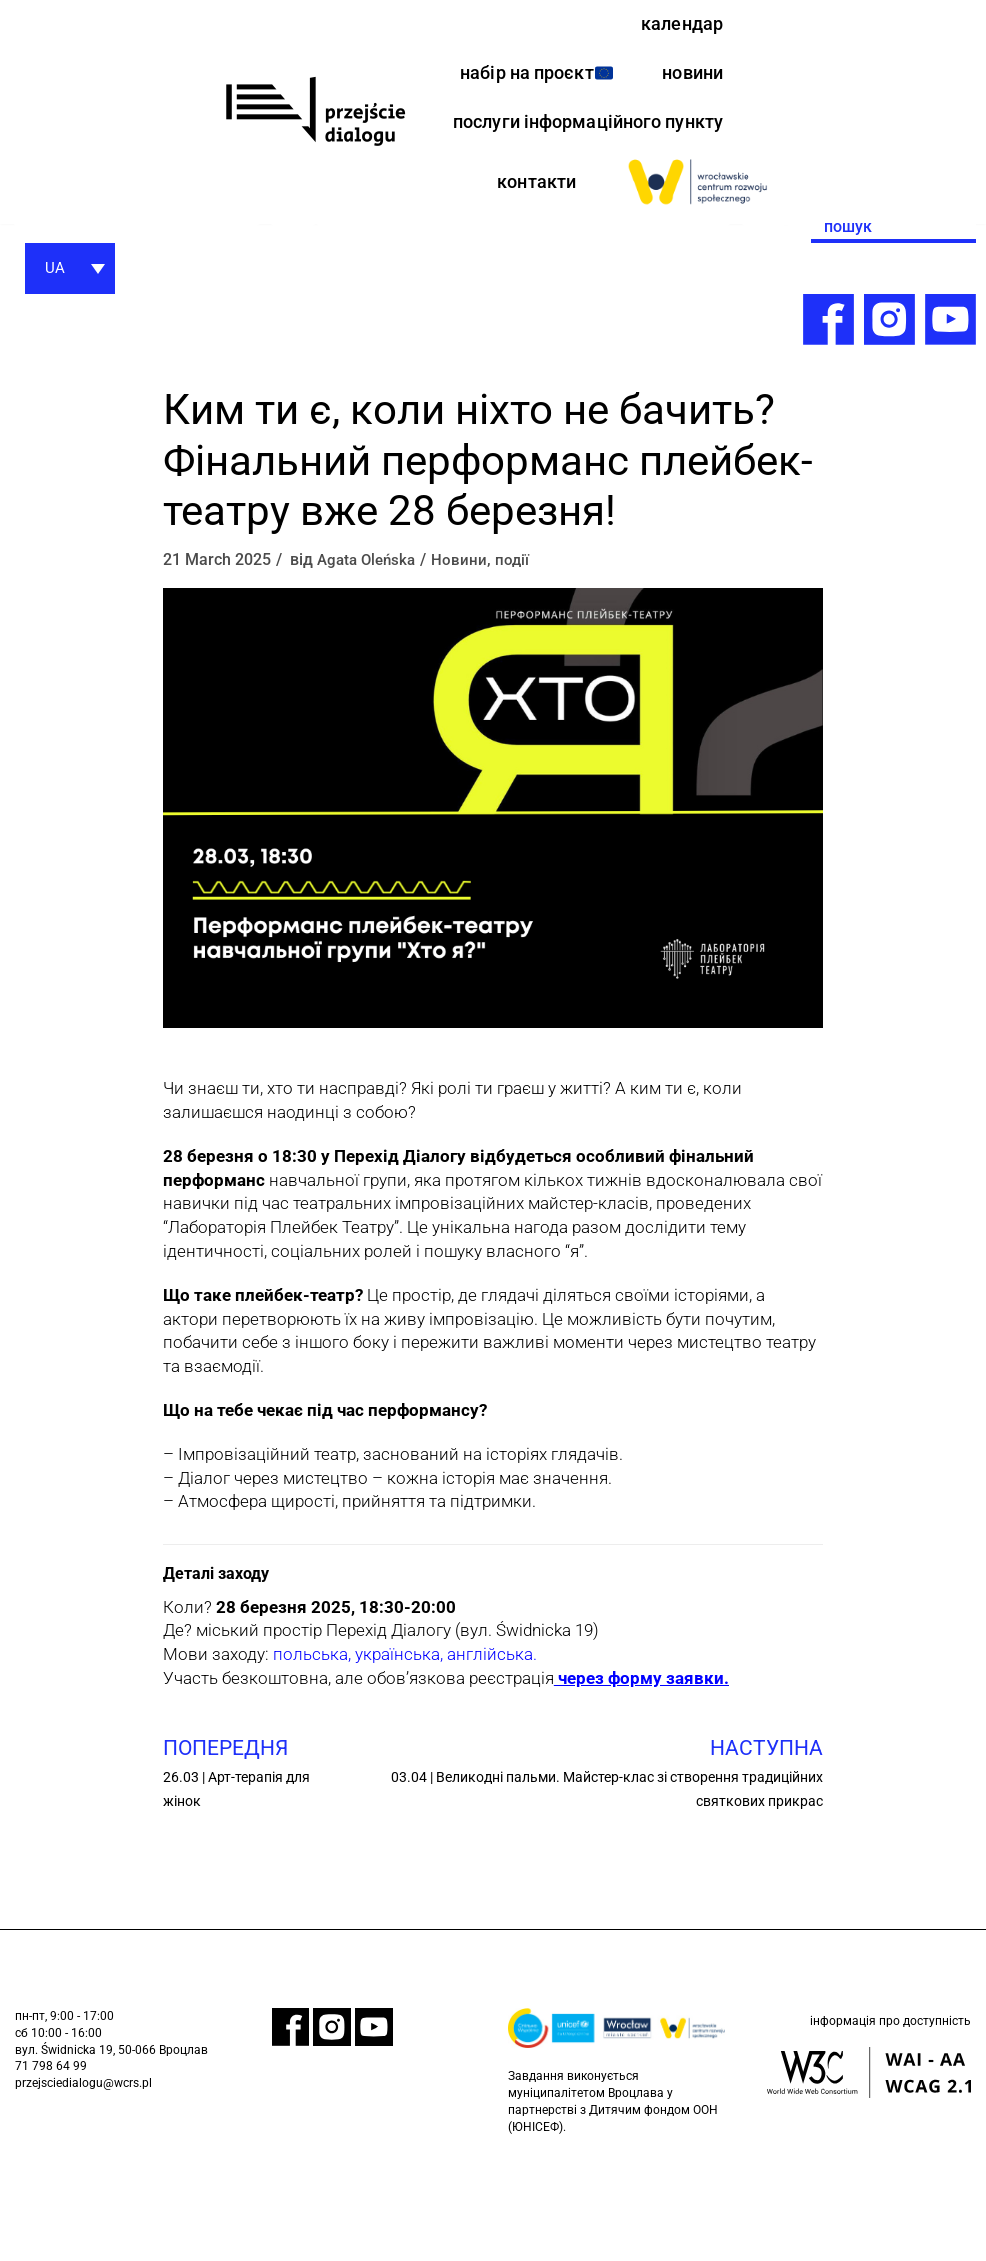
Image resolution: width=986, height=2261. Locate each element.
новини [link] (689, 130)
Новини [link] (466, 656)
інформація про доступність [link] (890, 2122)
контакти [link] (532, 277)
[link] (315, 160)
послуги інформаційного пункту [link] (609, 199)
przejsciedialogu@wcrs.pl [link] (83, 2181)
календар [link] (678, 25)
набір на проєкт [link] (636, 78)
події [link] (519, 656)
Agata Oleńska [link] (369, 656)
